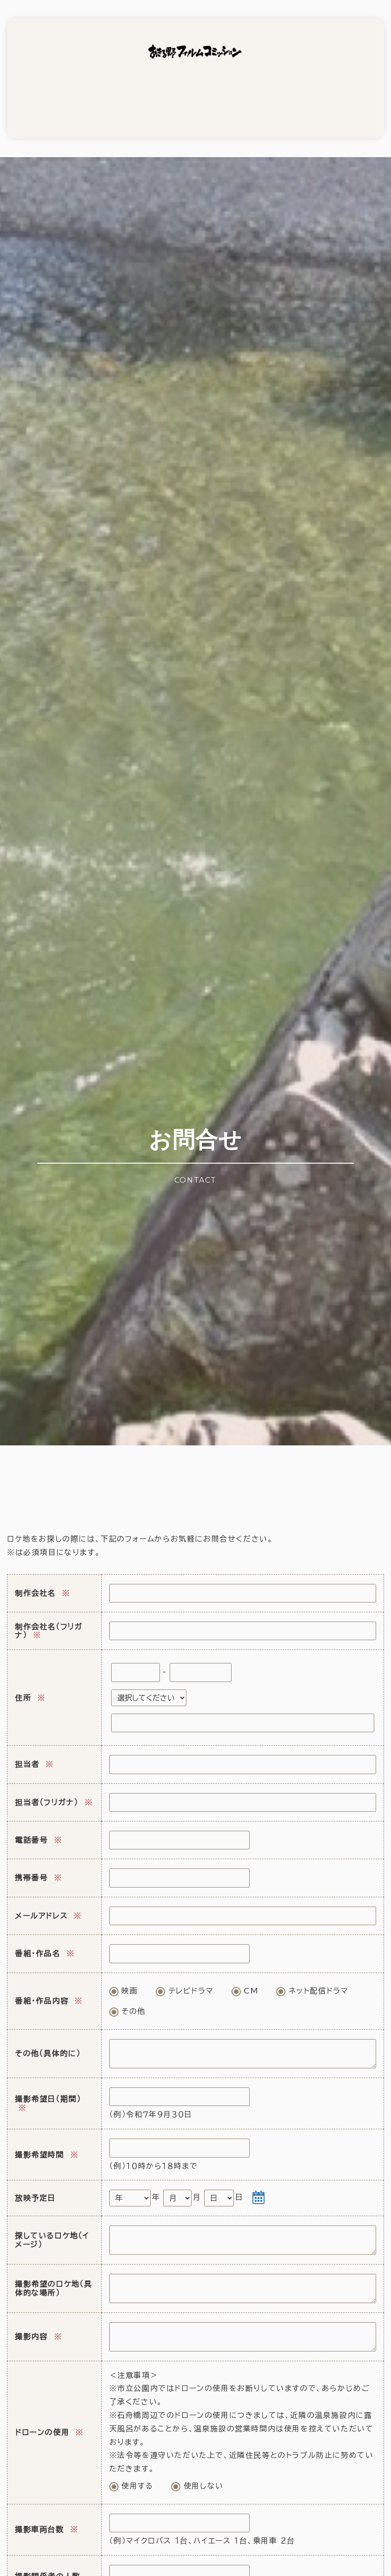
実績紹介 (241, 90)
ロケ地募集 (288, 90)
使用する (131, 2463)
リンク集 (335, 90)
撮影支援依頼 (56, 90)
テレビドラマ (184, 1968)
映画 (123, 1968)
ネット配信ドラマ (312, 1968)
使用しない (197, 2463)
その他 (127, 1989)
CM (245, 1968)
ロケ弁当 (195, 90)
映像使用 (149, 90)
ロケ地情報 (102, 90)
